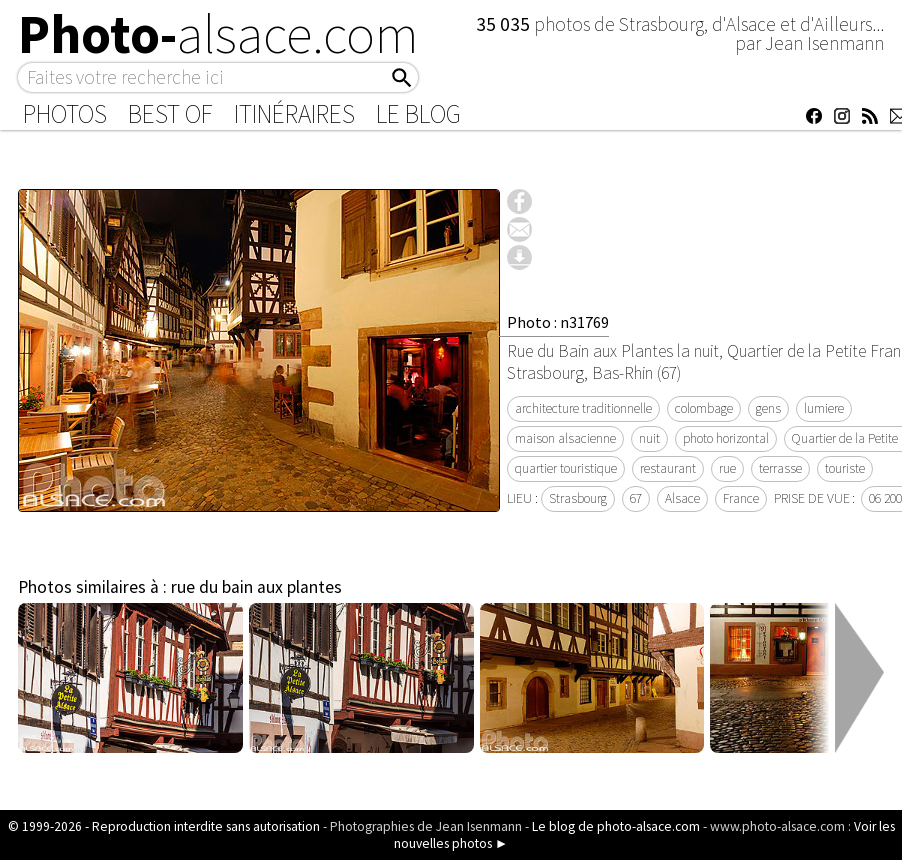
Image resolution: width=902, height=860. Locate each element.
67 (636, 498)
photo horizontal (726, 438)
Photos (65, 114)
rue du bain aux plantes (256, 587)
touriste (845, 468)
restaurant (668, 468)
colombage (704, 408)
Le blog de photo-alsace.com (616, 826)
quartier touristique (566, 468)
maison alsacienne (565, 438)
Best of (170, 114)
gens (768, 408)
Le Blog (418, 114)
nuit (649, 438)
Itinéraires (294, 114)
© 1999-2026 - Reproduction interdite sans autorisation (164, 826)
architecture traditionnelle (583, 408)
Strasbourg (578, 498)
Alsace (682, 498)
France (741, 498)
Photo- (218, 34)
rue (727, 468)
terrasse (780, 468)
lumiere (824, 408)
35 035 (505, 24)
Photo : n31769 (558, 322)
